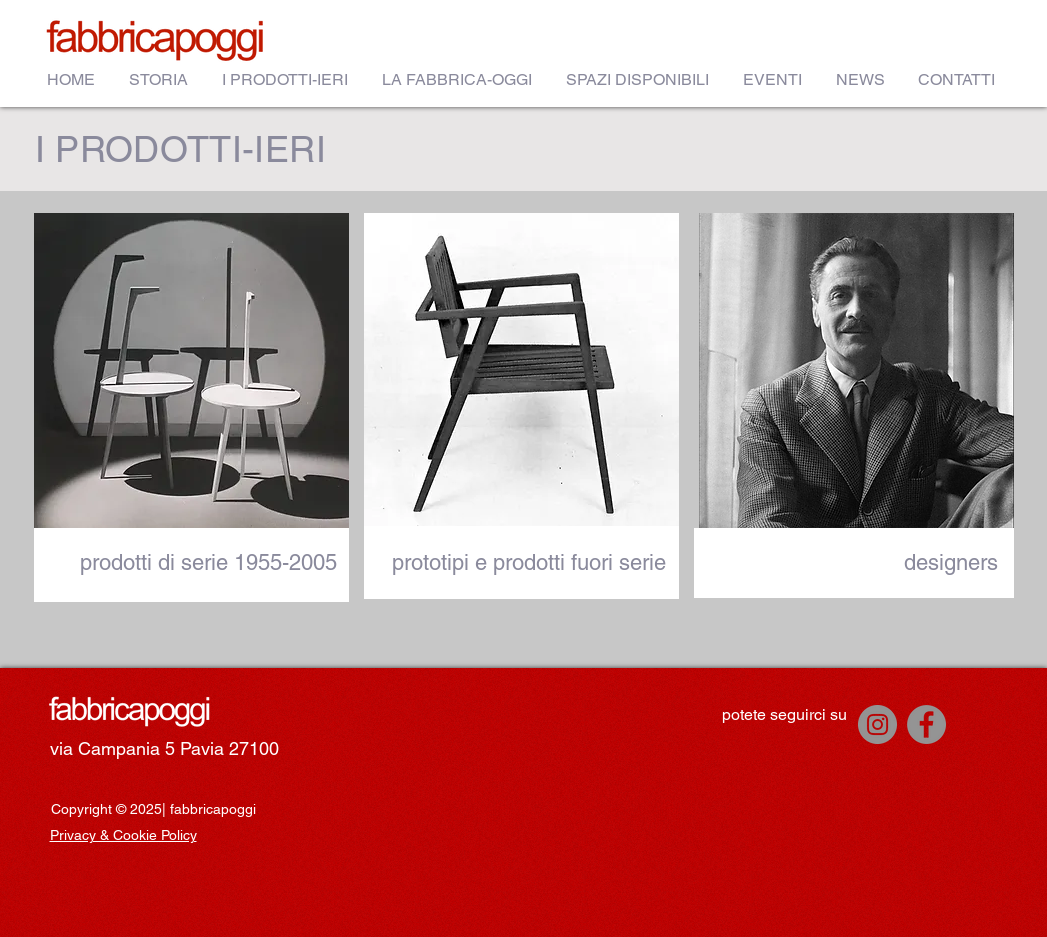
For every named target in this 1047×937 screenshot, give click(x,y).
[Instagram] (877, 724)
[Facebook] (926, 724)
